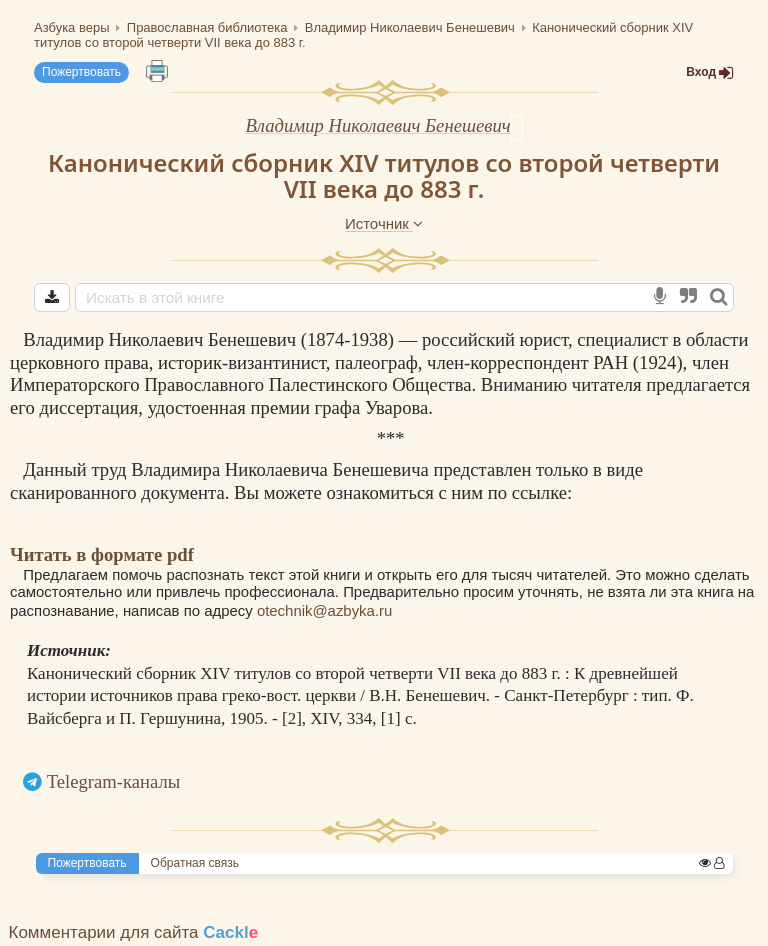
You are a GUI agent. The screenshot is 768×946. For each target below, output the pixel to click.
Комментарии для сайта (134, 932)
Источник (384, 223)
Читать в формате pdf (102, 554)
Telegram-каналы (114, 781)
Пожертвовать (81, 72)
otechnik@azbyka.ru (324, 610)
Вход (710, 72)
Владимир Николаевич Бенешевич (377, 125)
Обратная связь (195, 863)
